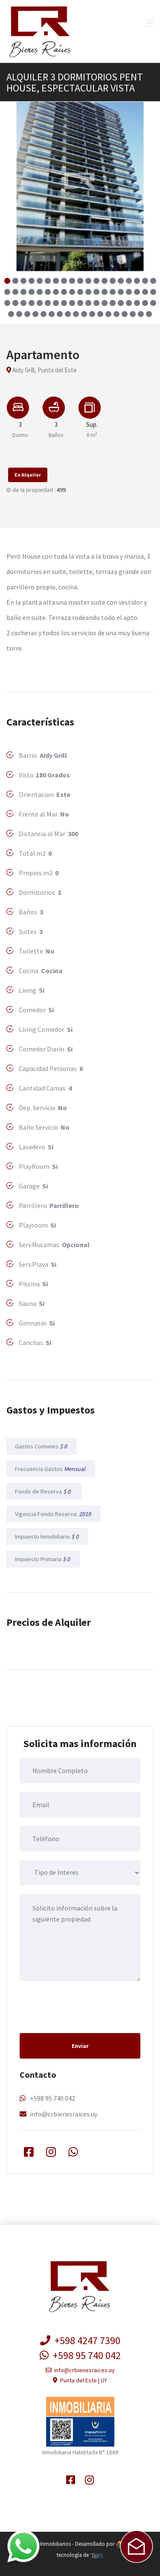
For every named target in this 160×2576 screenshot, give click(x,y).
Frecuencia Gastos (51, 1469)
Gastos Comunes (41, 1446)
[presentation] (84, 2006)
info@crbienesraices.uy (63, 2114)
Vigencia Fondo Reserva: (53, 1514)
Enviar (80, 2046)
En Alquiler (28, 474)
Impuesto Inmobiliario (47, 1536)
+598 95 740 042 (52, 2098)
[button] (7, 281)
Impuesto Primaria (43, 1559)
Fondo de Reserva (44, 1491)
